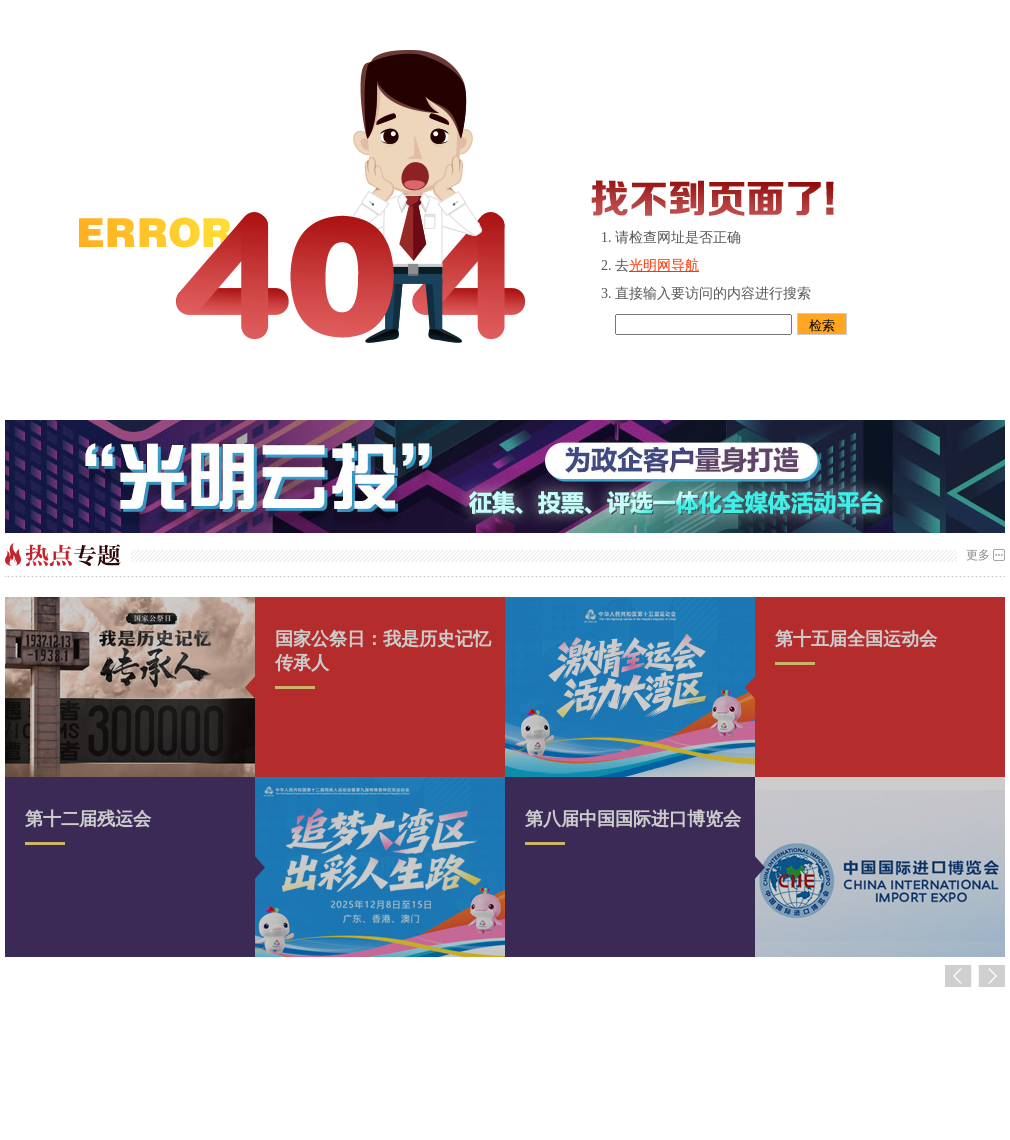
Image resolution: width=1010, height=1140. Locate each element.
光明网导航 (664, 265)
